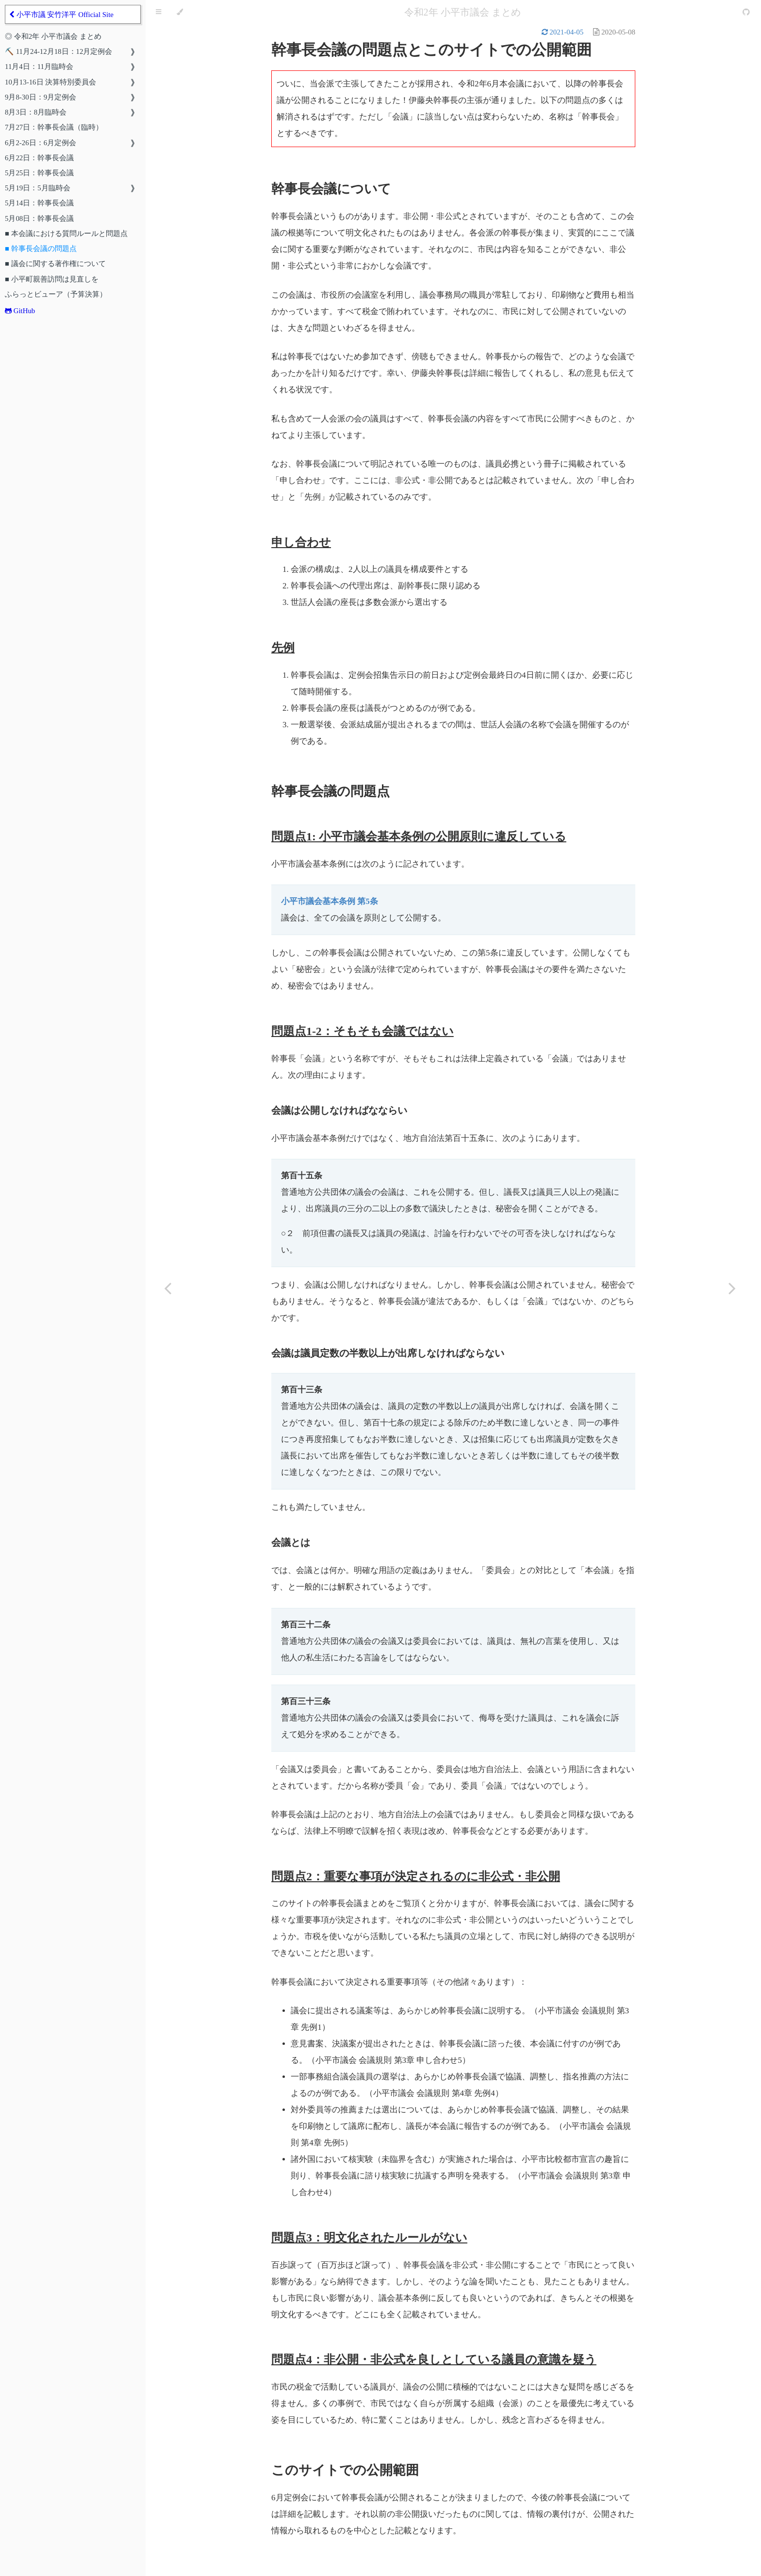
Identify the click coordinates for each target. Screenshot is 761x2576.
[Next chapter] (732, 1288)
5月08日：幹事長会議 (39, 218)
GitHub (20, 311)
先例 (283, 647)
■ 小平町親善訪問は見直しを (52, 279)
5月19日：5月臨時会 (37, 188)
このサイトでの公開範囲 (345, 2470)
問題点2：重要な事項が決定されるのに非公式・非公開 (415, 1876)
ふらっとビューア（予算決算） (56, 294)
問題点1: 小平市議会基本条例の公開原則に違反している (418, 836)
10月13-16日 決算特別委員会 (50, 82)
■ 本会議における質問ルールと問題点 (66, 233)
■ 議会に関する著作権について (55, 264)
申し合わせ (301, 542)
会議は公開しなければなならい (339, 1110)
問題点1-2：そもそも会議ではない (362, 1031)
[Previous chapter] (167, 1288)
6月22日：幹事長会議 (39, 158)
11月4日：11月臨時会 (39, 66)
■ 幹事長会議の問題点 (41, 248)
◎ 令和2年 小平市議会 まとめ (53, 36)
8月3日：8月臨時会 (35, 112)
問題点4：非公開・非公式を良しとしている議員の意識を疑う (433, 2359)
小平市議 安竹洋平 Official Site (61, 14)
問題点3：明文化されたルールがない (369, 2237)
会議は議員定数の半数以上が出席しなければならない (387, 1353)
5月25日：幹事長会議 (39, 173)
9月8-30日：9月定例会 (40, 97)
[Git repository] (746, 12)
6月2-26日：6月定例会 (40, 143)
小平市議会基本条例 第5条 (329, 901)
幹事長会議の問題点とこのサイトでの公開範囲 (431, 50)
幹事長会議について (331, 189)
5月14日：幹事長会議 (39, 203)
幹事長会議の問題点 (330, 791)
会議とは (290, 1542)
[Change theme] (180, 12)
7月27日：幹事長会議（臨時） (54, 127)
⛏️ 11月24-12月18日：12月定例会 (58, 51)
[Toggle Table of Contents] (158, 12)
